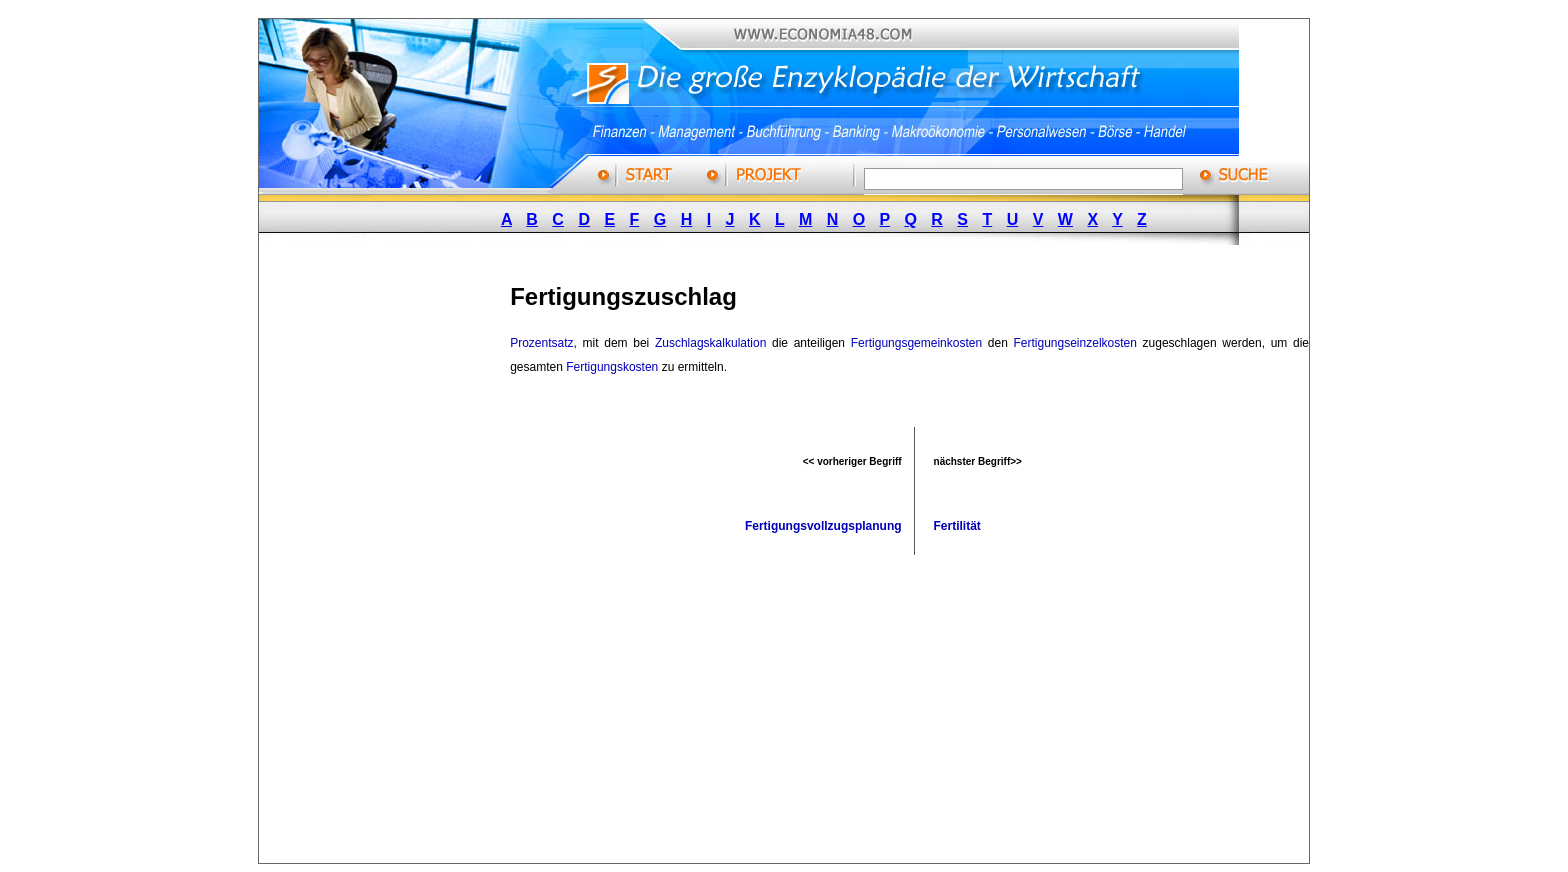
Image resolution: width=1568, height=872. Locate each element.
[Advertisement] (408, 563)
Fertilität (957, 526)
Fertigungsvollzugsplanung (823, 526)
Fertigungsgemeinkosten (916, 343)
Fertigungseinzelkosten (1075, 343)
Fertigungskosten (612, 367)
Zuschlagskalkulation (710, 343)
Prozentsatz (541, 343)
